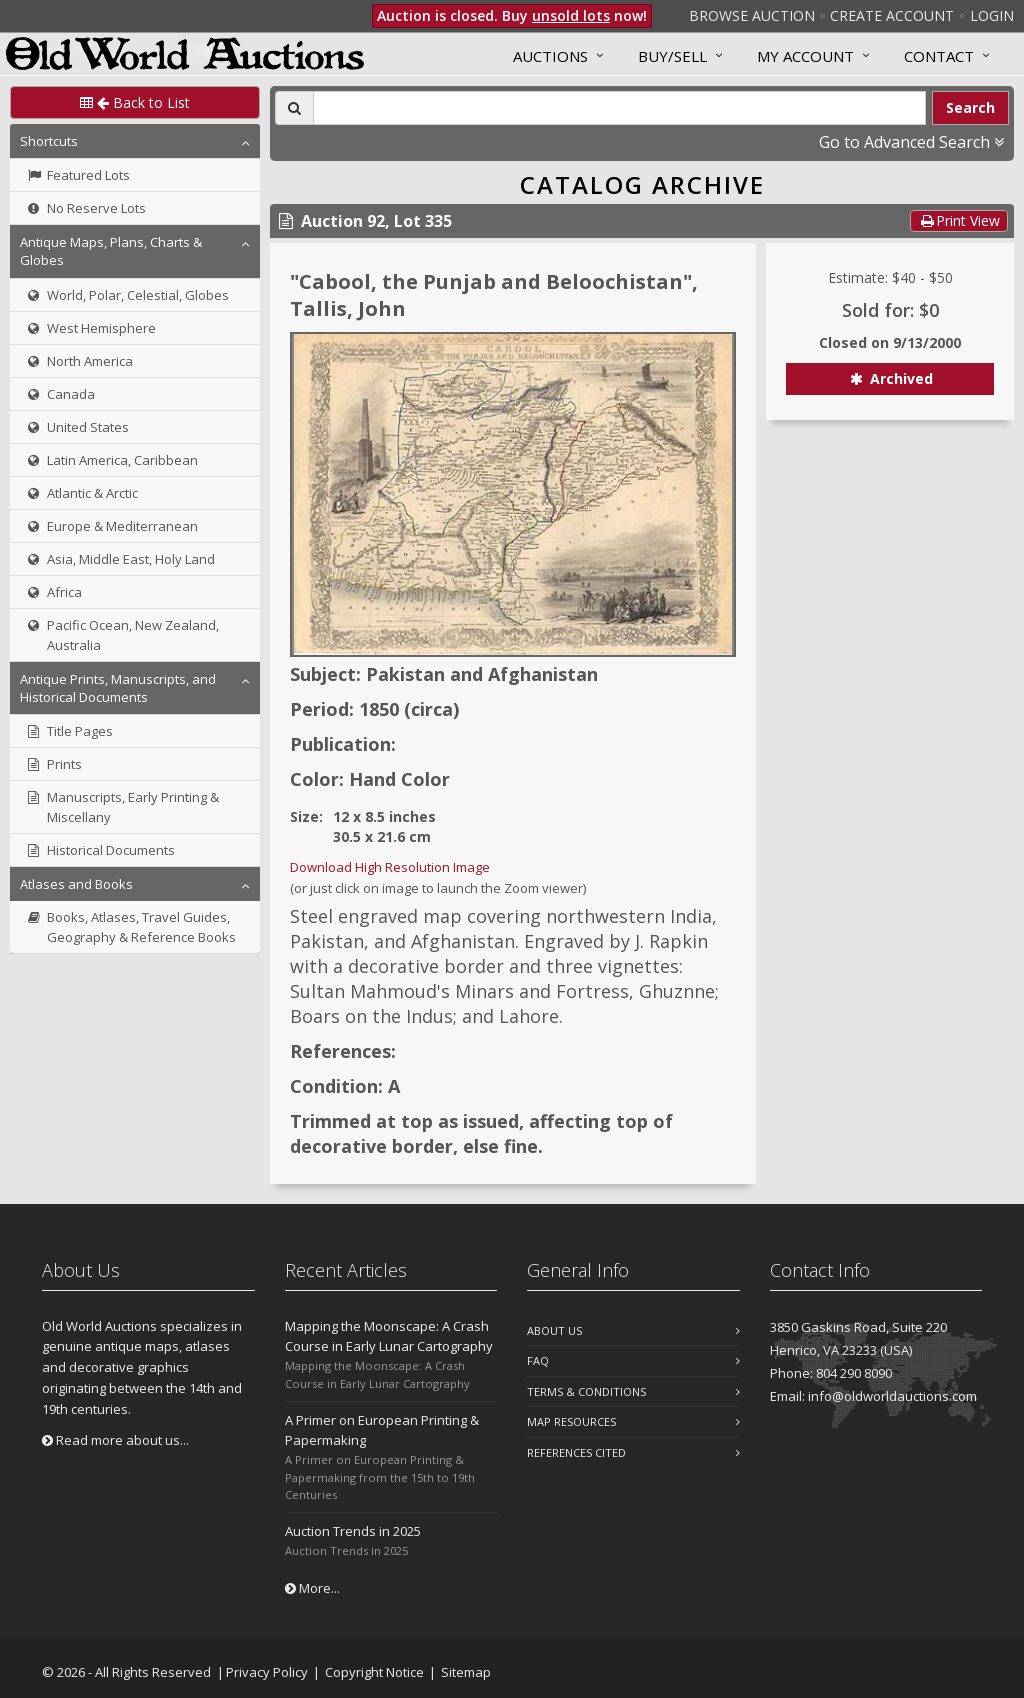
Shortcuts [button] (49, 141)
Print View (959, 220)
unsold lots (571, 15)
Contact (939, 56)
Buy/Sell (672, 56)
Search (970, 107)
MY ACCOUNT (805, 56)
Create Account (892, 15)
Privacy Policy (267, 1672)
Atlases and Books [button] (76, 884)
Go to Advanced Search (911, 142)
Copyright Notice (374, 1672)
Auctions (550, 56)
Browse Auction (752, 15)
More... (312, 1588)
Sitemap (466, 1672)
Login (992, 15)
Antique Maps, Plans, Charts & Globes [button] (111, 251)
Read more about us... (115, 1440)
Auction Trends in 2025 (353, 1531)
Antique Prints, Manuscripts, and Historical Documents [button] (118, 688)
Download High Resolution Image (390, 867)
